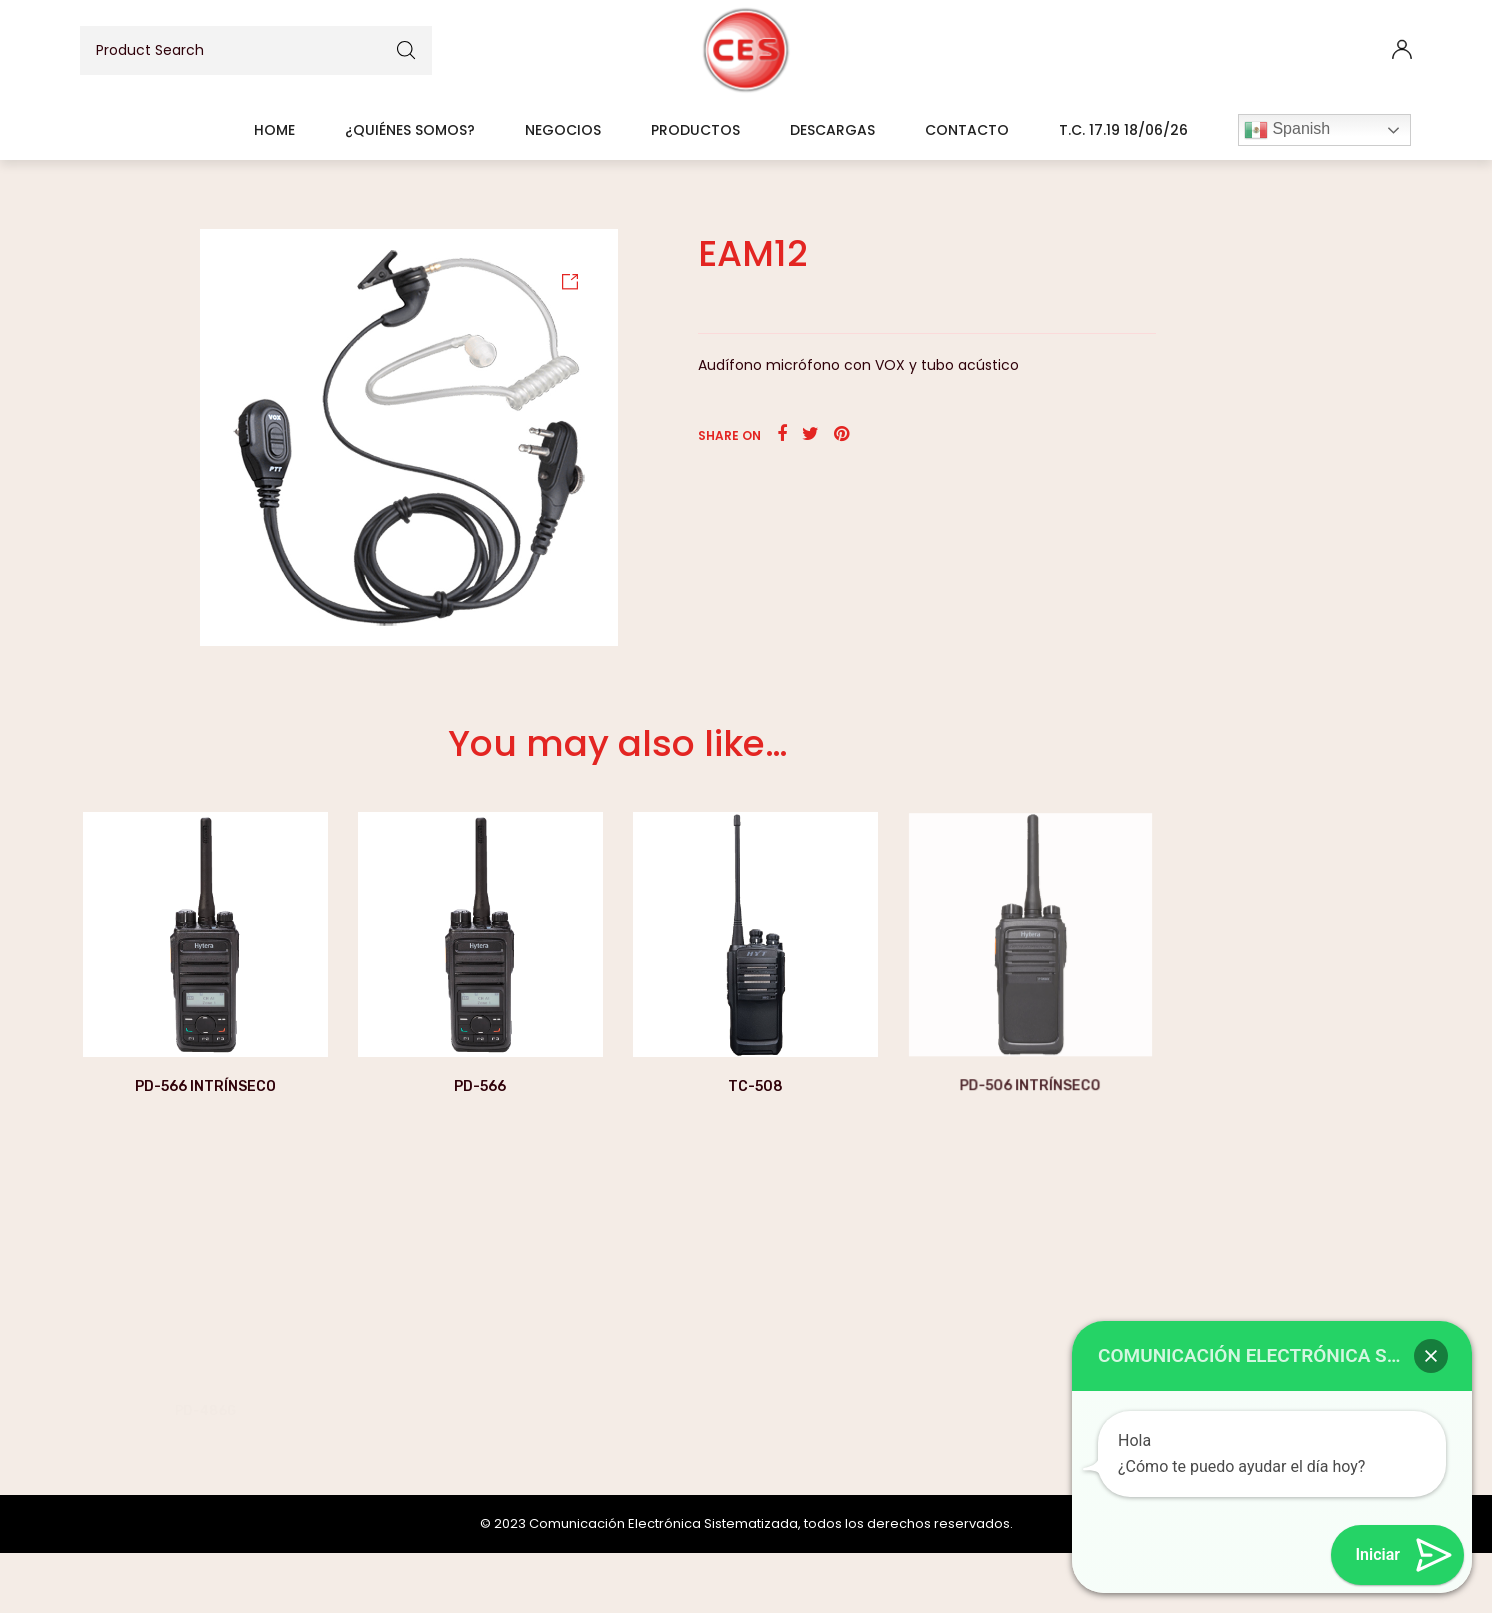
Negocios (563, 130)
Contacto (967, 130)
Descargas (832, 130)
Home (274, 130)
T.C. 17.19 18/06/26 (1123, 130)
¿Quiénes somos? (410, 130)
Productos (695, 130)
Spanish (1287, 130)
